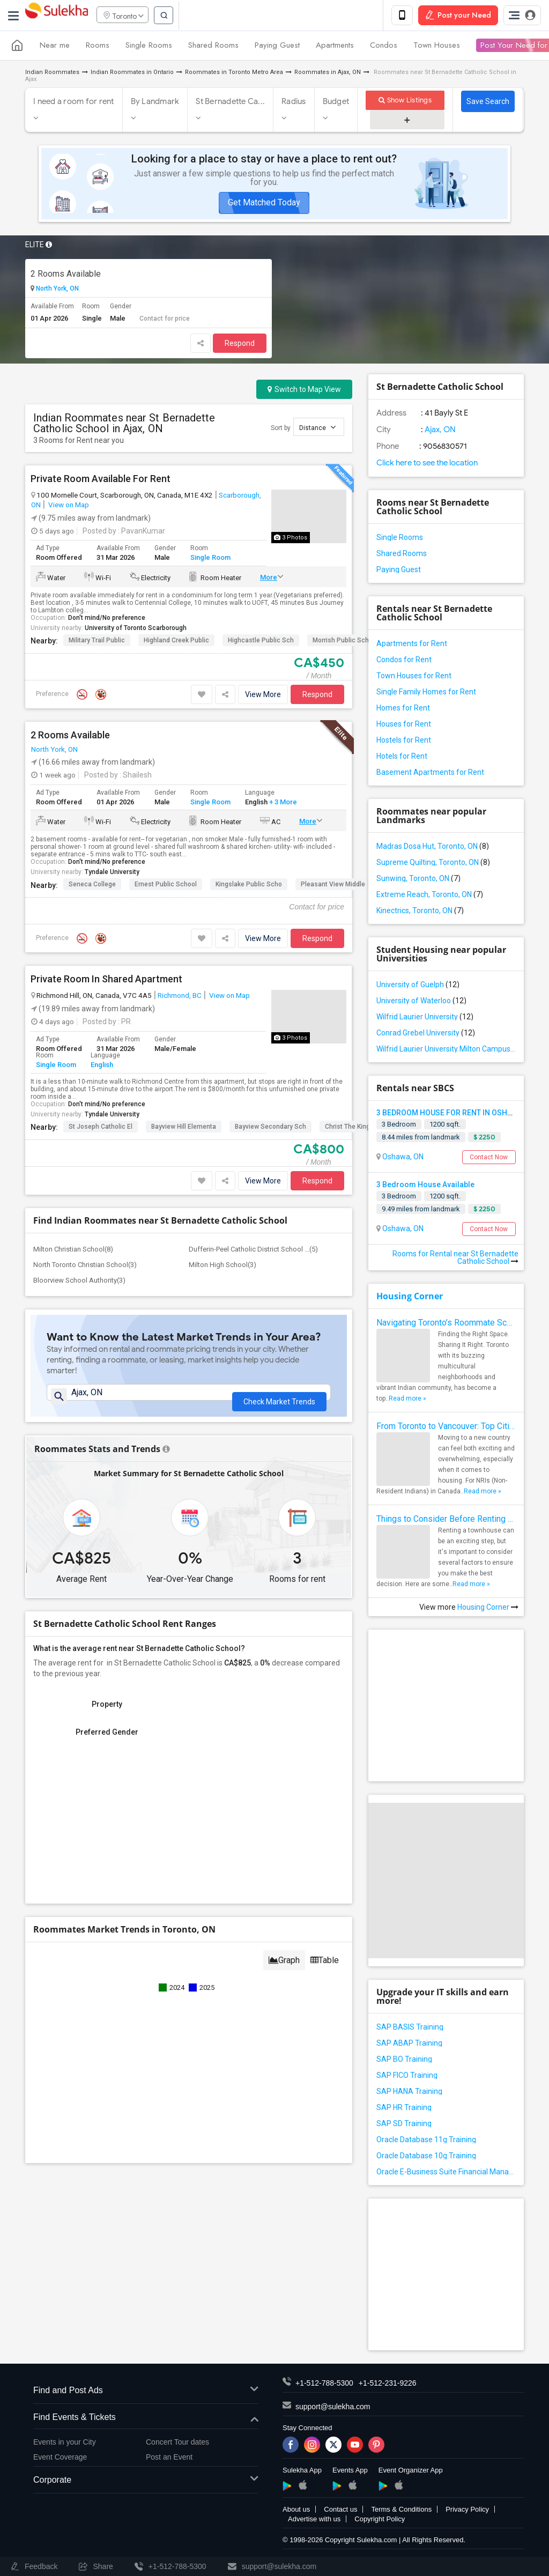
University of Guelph (417, 986)
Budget (336, 103)
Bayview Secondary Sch (270, 1128)
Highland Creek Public (176, 642)
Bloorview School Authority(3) (79, 1282)
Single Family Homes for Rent (426, 693)
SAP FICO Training (406, 2077)
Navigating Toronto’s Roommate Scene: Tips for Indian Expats (446, 1325)
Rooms (97, 47)
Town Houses (436, 47)
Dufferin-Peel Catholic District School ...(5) (253, 1251)
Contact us (340, 2511)
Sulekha (56, 16)
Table (324, 1972)
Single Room (210, 560)
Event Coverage (60, 2458)
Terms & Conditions (401, 2511)
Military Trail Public (97, 642)
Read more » (407, 1400)
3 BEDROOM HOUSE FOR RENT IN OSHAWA (449, 1114)
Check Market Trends (279, 1399)
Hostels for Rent (403, 741)
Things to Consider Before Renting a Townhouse (446, 1521)
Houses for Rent (403, 725)
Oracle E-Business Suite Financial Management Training (446, 2174)
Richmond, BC (180, 997)
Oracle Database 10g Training (426, 2158)
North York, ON (56, 290)
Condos (383, 47)
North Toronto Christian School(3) (85, 1266)
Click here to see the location (427, 464)
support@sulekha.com (332, 2408)
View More (263, 696)
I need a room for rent (73, 103)
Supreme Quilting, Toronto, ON (433, 864)
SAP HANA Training (409, 2093)
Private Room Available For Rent (100, 480)
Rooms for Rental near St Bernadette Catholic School (455, 1260)
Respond (240, 344)
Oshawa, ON (402, 1158)
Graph (284, 1972)
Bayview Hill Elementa (183, 1128)
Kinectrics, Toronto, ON (420, 912)
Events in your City (64, 2443)
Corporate (145, 2482)
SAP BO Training (404, 2061)
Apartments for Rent (411, 645)
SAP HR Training (404, 2109)
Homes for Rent (403, 709)
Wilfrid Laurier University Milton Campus (446, 1050)
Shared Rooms (213, 47)
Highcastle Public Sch (261, 642)
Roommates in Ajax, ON (327, 73)
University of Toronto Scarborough (136, 629)
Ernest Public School (166, 886)
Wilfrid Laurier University (424, 1018)
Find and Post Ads (145, 2393)
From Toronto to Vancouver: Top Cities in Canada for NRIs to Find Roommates (446, 1428)
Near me (55, 47)
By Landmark (155, 103)
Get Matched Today (264, 204)
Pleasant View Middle (333, 886)
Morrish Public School (345, 642)
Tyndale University (112, 874)
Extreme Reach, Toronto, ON (429, 896)
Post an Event (169, 2458)
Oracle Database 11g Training (426, 2141)
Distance (317, 428)
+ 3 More (282, 804)
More (268, 579)
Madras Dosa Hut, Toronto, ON (432, 848)
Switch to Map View (304, 391)
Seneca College (92, 886)
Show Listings (405, 101)
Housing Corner (409, 1298)
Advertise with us (314, 2521)
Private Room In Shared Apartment (106, 981)
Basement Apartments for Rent (430, 774)
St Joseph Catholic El (100, 1128)
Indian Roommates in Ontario (132, 73)
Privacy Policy (467, 2511)
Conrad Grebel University (425, 1034)
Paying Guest (277, 47)
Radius (293, 103)
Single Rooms (148, 47)
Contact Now (489, 1159)
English (102, 1067)
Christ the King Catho (357, 1128)
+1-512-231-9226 (388, 2385)
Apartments (335, 47)
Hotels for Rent (401, 757)
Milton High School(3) (222, 1266)
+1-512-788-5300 (324, 2385)
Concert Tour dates (177, 2443)
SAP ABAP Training (409, 2045)
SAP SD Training (404, 2125)
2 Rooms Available (66, 275)
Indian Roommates (52, 73)
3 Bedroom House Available (425, 1186)
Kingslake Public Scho (249, 886)
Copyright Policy (379, 2521)
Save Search (487, 103)
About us (296, 2511)
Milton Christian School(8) (73, 1251)
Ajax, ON (439, 431)
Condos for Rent (404, 661)
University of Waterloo (421, 1002)
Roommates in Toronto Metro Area (234, 73)
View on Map (68, 506)
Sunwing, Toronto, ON (418, 880)
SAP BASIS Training (409, 2029)
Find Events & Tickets (145, 2419)
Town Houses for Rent (413, 677)
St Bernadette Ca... (230, 103)
